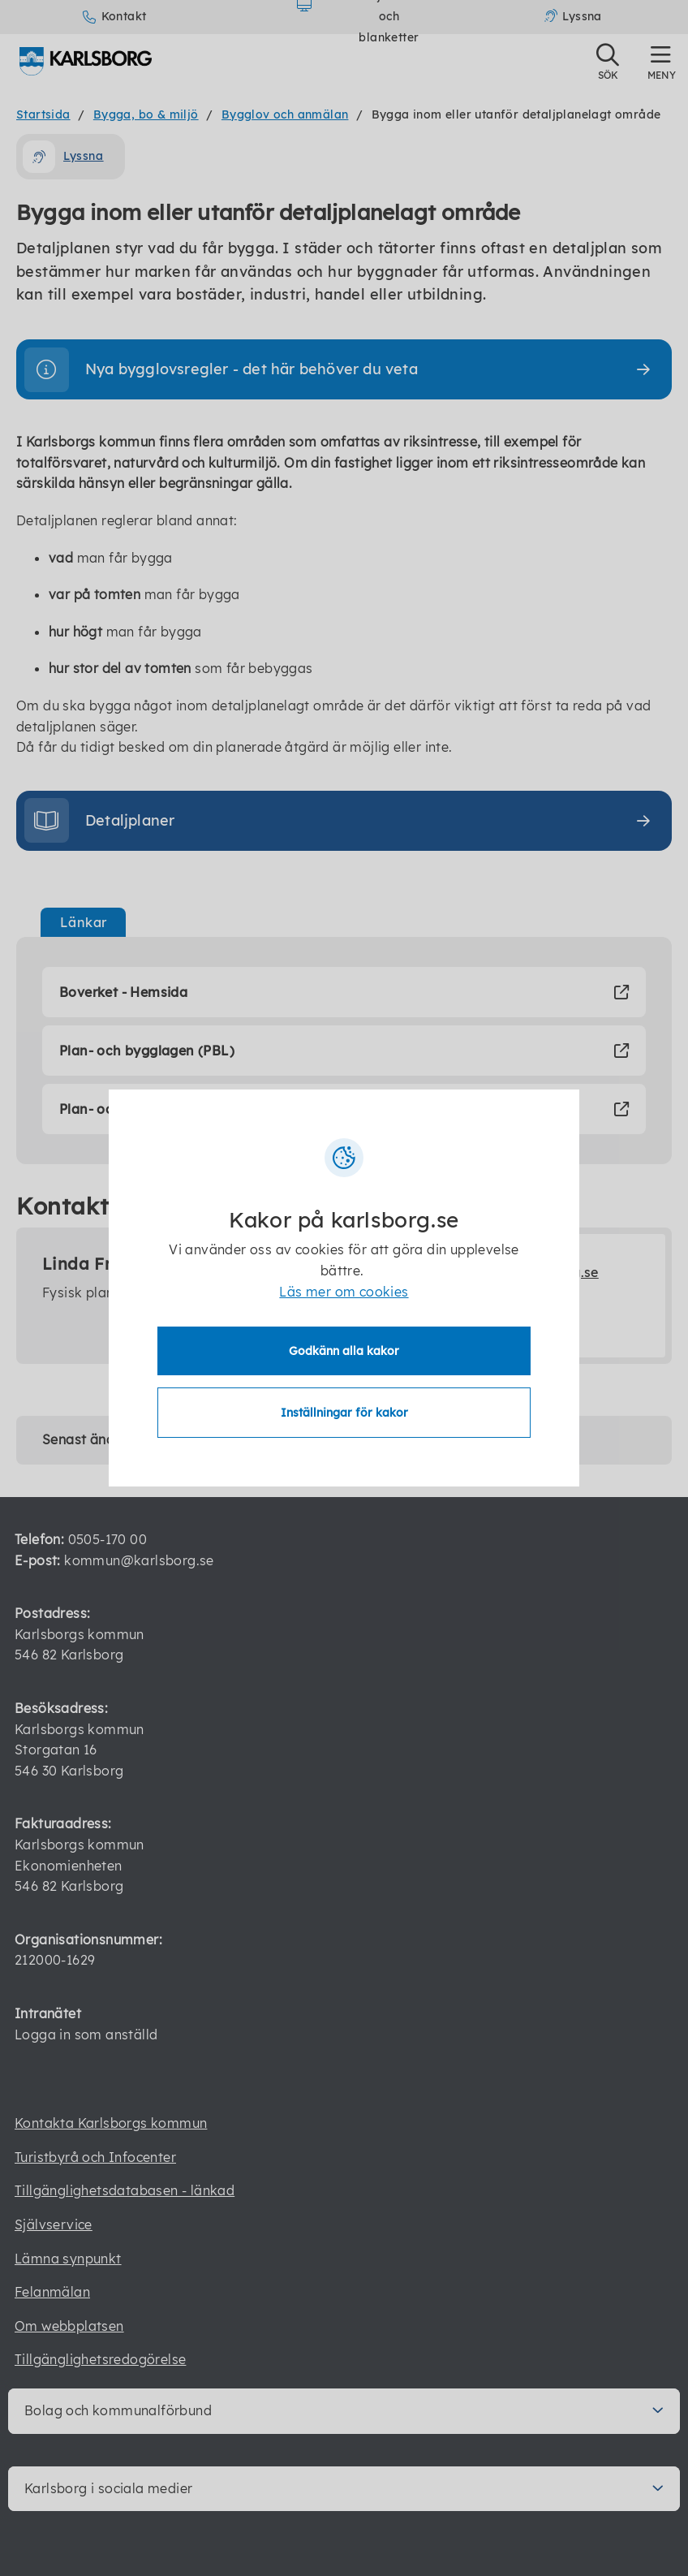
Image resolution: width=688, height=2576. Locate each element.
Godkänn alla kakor (344, 1351)
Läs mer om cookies (343, 1292)
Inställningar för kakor (344, 1412)
